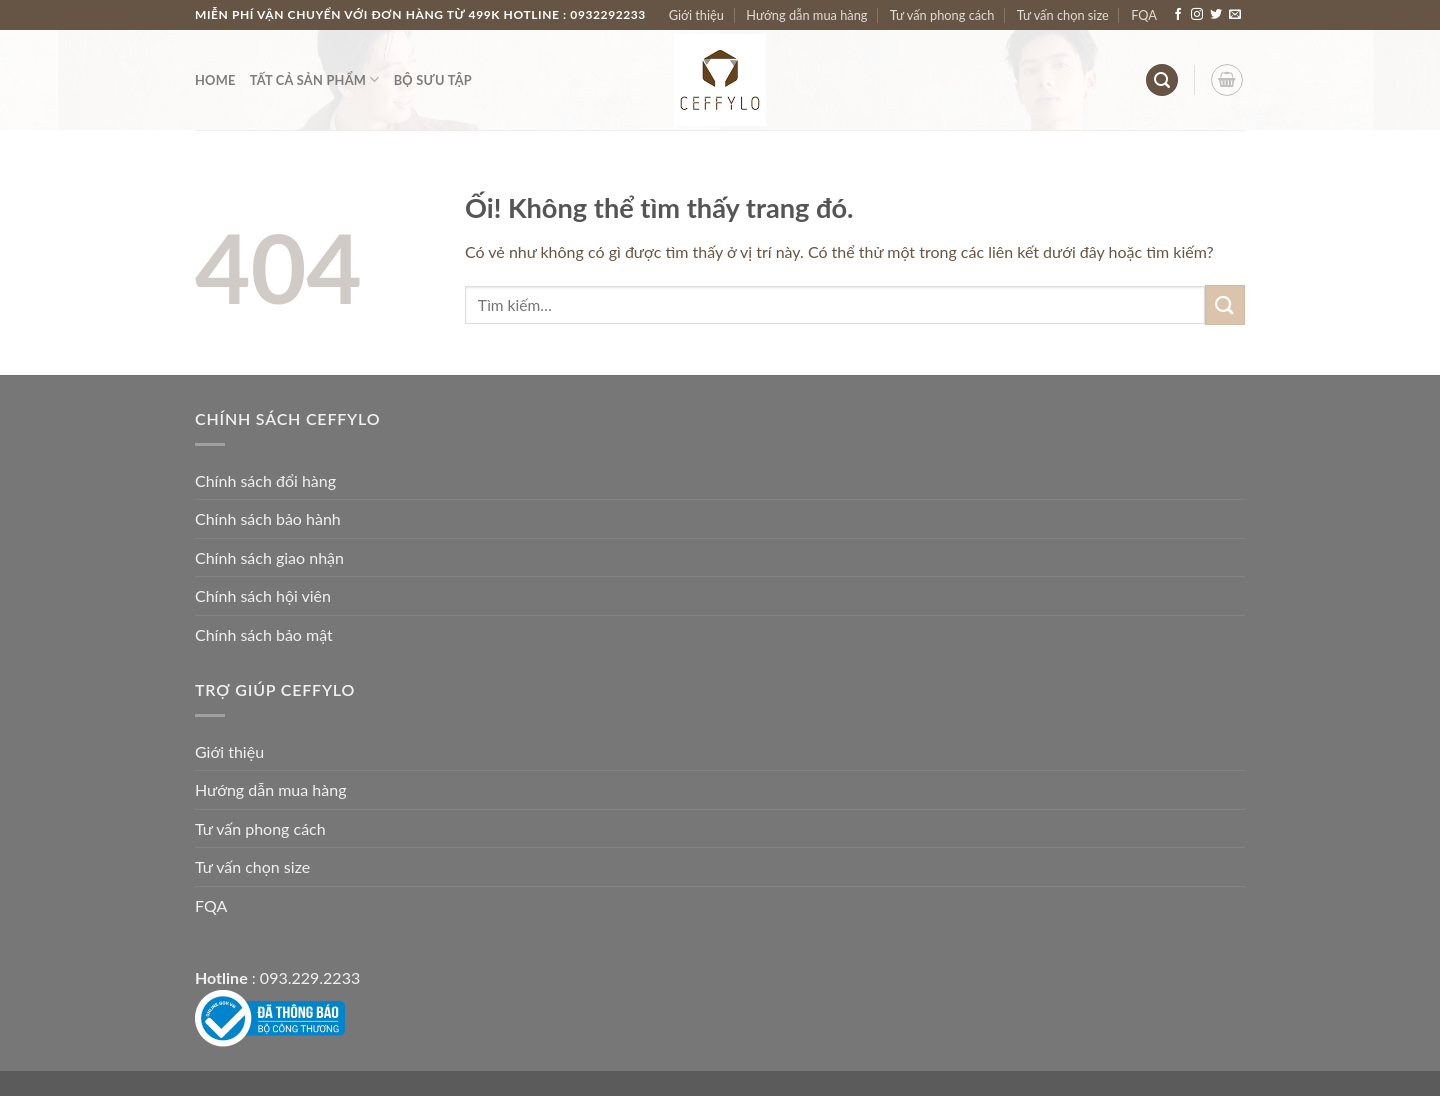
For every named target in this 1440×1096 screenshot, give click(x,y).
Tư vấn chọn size (1063, 15)
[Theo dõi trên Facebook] (1178, 15)
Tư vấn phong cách (942, 15)
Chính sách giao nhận (269, 557)
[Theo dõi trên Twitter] (1216, 15)
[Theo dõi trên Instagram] (1197, 15)
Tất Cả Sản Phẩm (315, 79)
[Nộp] (1225, 304)
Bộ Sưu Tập (433, 80)
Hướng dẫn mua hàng (806, 15)
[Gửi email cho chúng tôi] (1235, 15)
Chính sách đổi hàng (265, 480)
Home (215, 80)
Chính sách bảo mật (264, 634)
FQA (1144, 15)
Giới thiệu (696, 15)
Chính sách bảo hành (268, 518)
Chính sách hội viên (263, 595)
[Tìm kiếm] (1162, 80)
